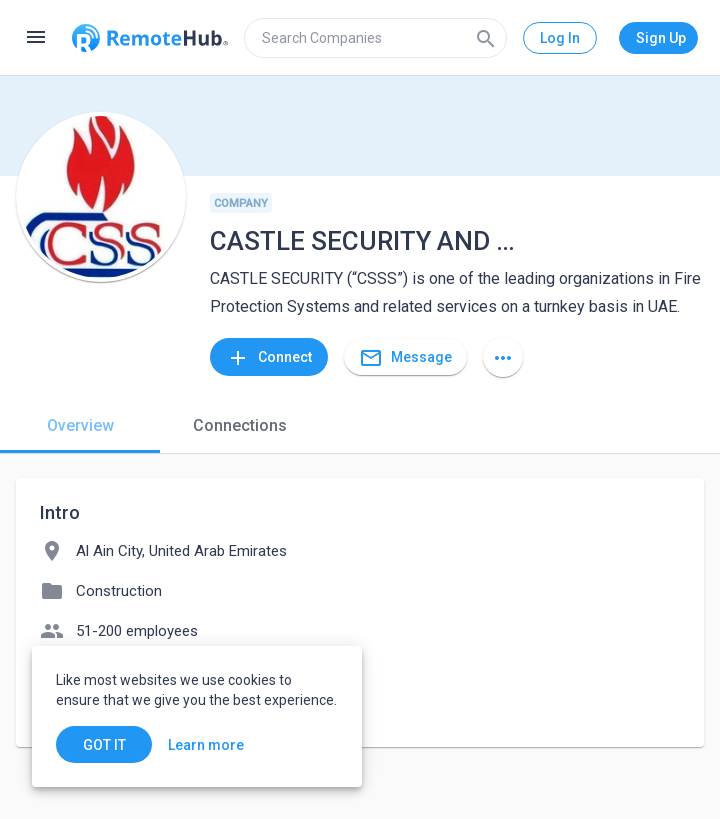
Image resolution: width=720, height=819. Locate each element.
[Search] (486, 38)
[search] (375, 38)
